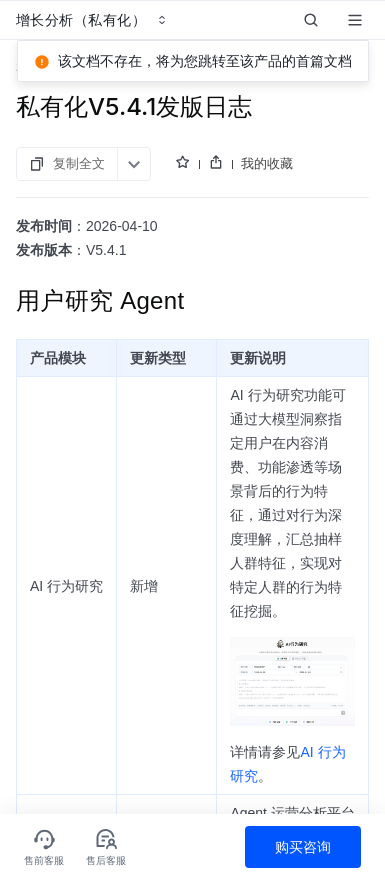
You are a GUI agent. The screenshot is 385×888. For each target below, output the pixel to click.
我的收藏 (267, 163)
